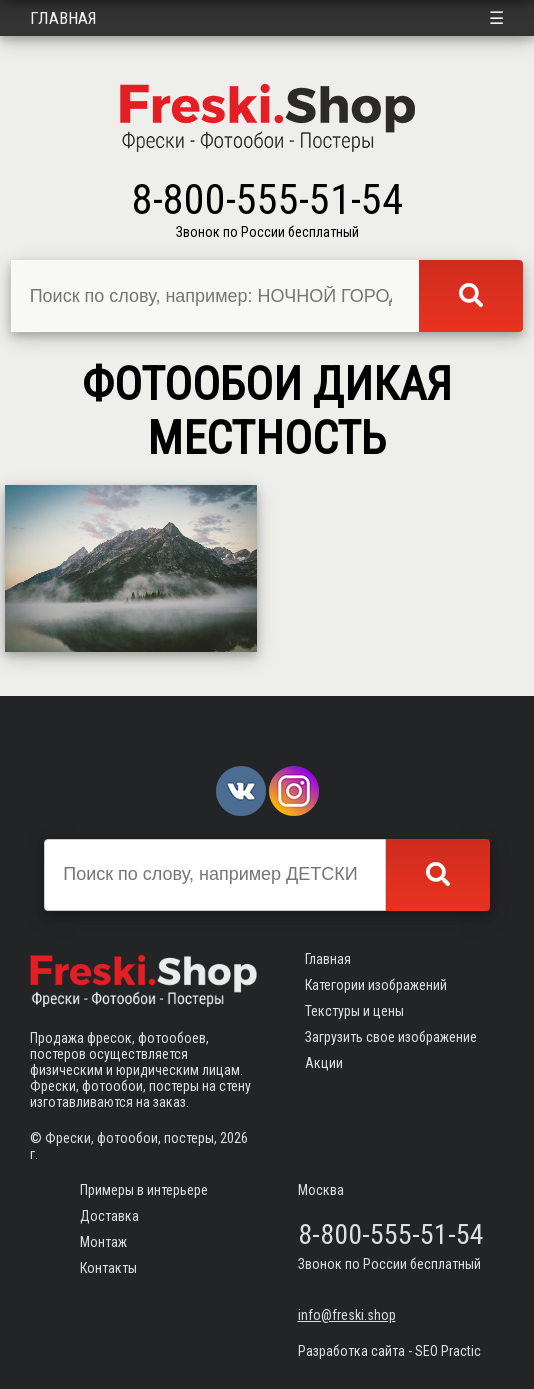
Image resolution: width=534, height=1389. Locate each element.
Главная (63, 18)
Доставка (109, 1216)
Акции (324, 1063)
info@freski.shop (347, 1315)
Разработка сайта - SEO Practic (389, 1351)
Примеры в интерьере (144, 1190)
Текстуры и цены (354, 1011)
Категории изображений (376, 985)
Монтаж (103, 1242)
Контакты (108, 1268)
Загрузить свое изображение (391, 1037)
